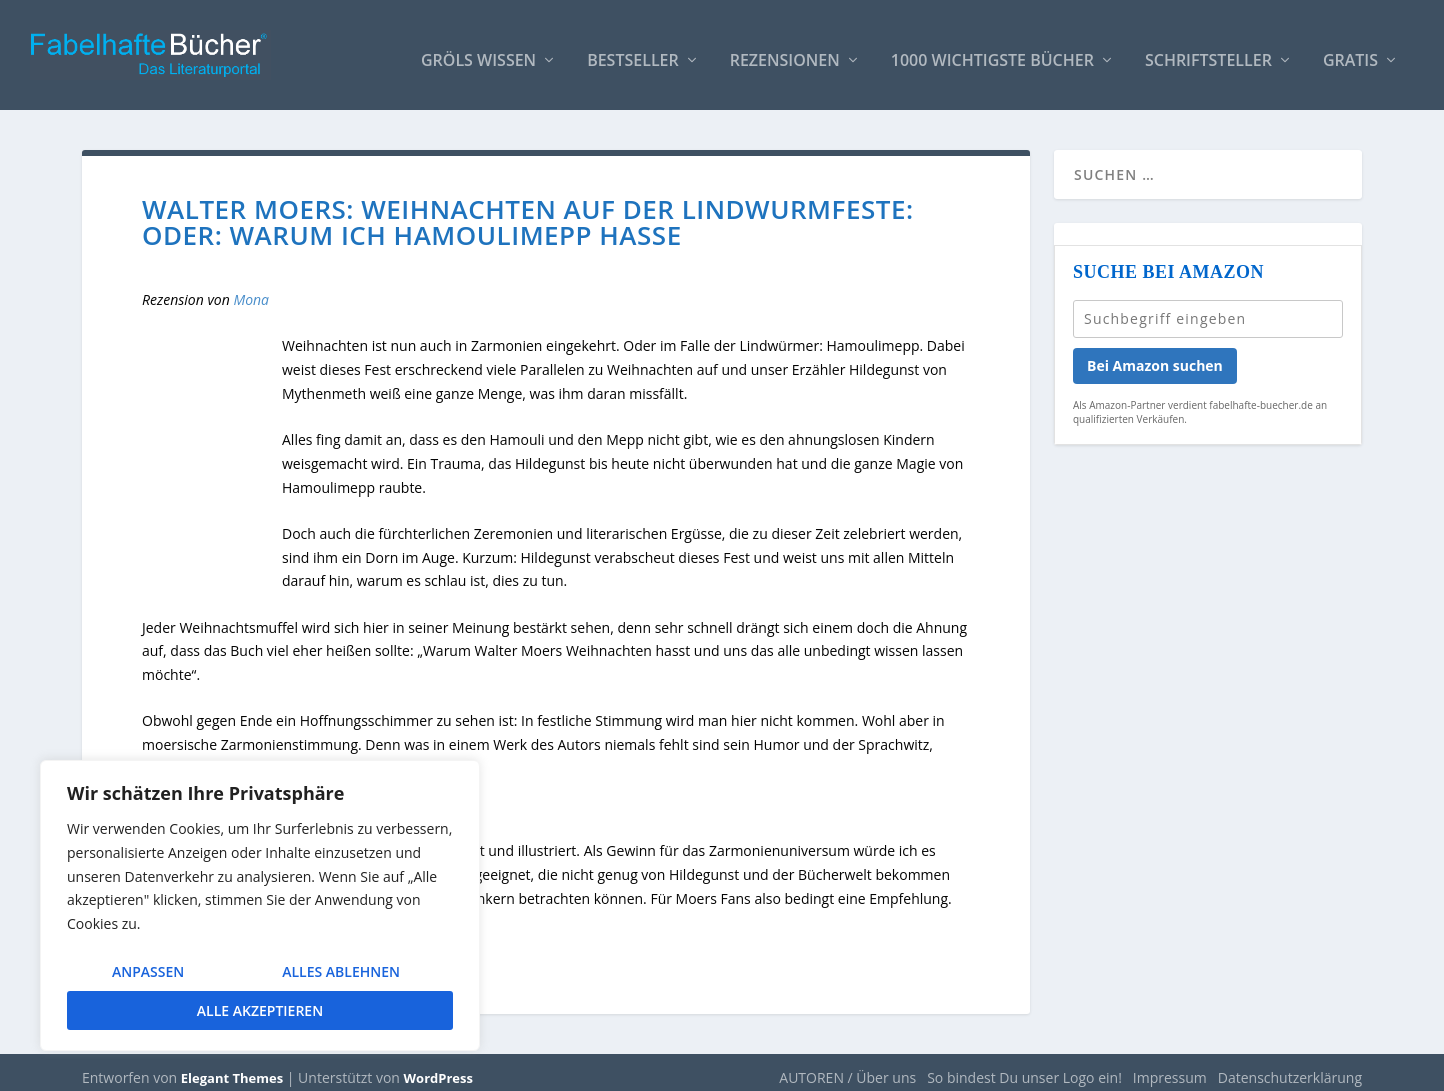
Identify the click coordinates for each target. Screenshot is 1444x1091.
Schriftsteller (1208, 51)
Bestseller (633, 51)
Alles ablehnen (341, 971)
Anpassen (148, 971)
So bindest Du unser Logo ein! (1024, 1067)
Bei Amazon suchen (1155, 355)
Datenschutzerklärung (1290, 1067)
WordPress (438, 1068)
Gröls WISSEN (478, 51)
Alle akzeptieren (260, 1010)
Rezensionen (785, 51)
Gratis (1350, 51)
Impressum (1170, 1067)
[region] (260, 905)
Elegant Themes (232, 1068)
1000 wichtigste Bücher (992, 51)
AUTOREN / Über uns (847, 1067)
